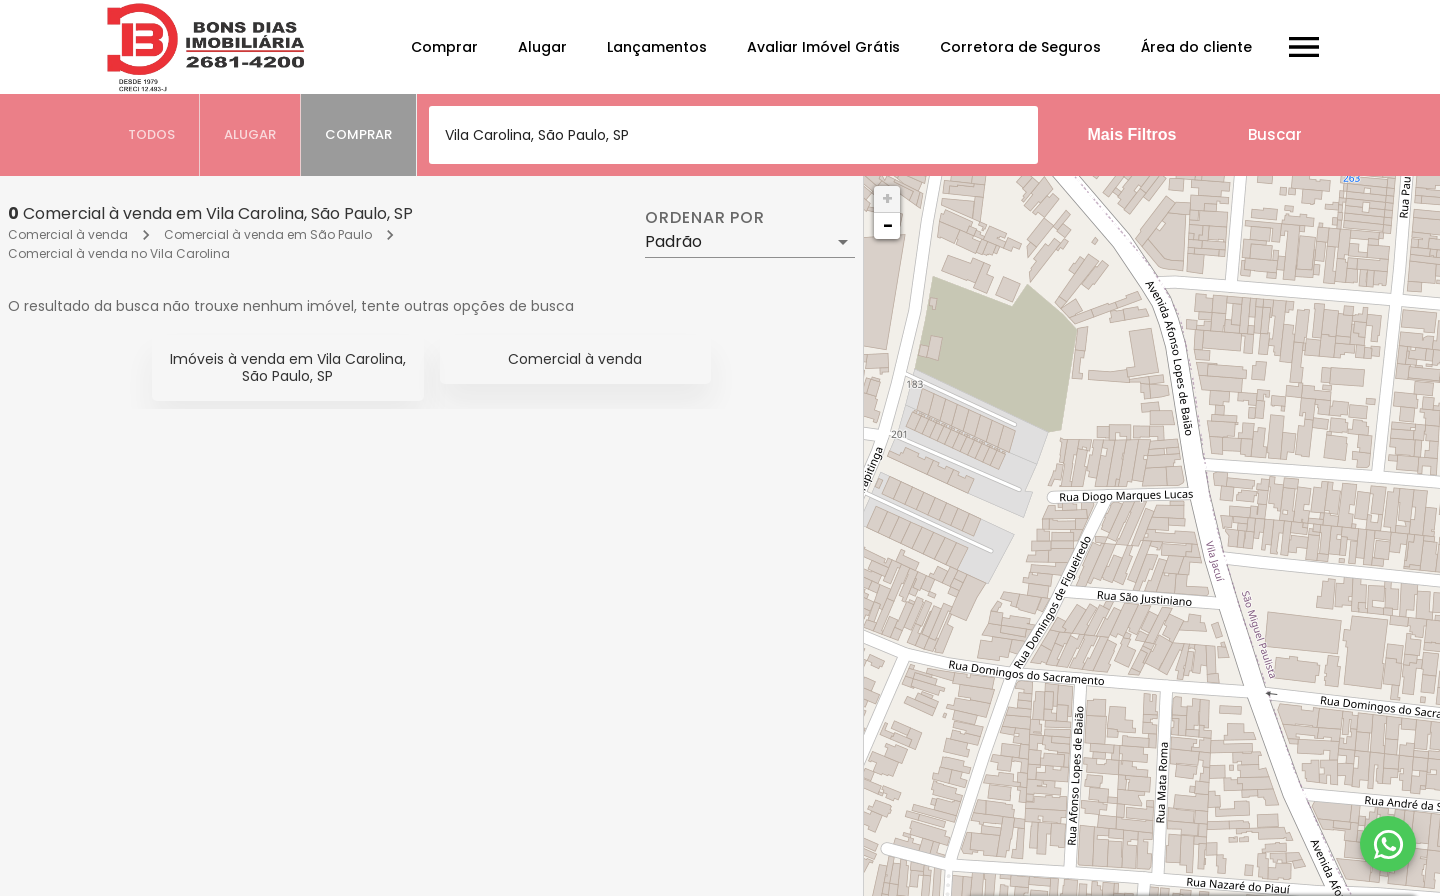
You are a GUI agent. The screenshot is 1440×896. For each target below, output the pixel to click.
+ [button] (887, 198)
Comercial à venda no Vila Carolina (119, 253)
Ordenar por (705, 218)
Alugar (542, 47)
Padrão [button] (673, 241)
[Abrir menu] (1304, 47)
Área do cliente (1196, 47)
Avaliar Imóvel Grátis (823, 47)
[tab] (152, 135)
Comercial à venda (68, 234)
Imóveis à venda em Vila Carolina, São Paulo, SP (288, 367)
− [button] (888, 225)
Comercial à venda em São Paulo (268, 234)
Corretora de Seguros (1020, 47)
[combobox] (733, 135)
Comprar (444, 47)
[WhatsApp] (1388, 844)
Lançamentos (657, 47)
